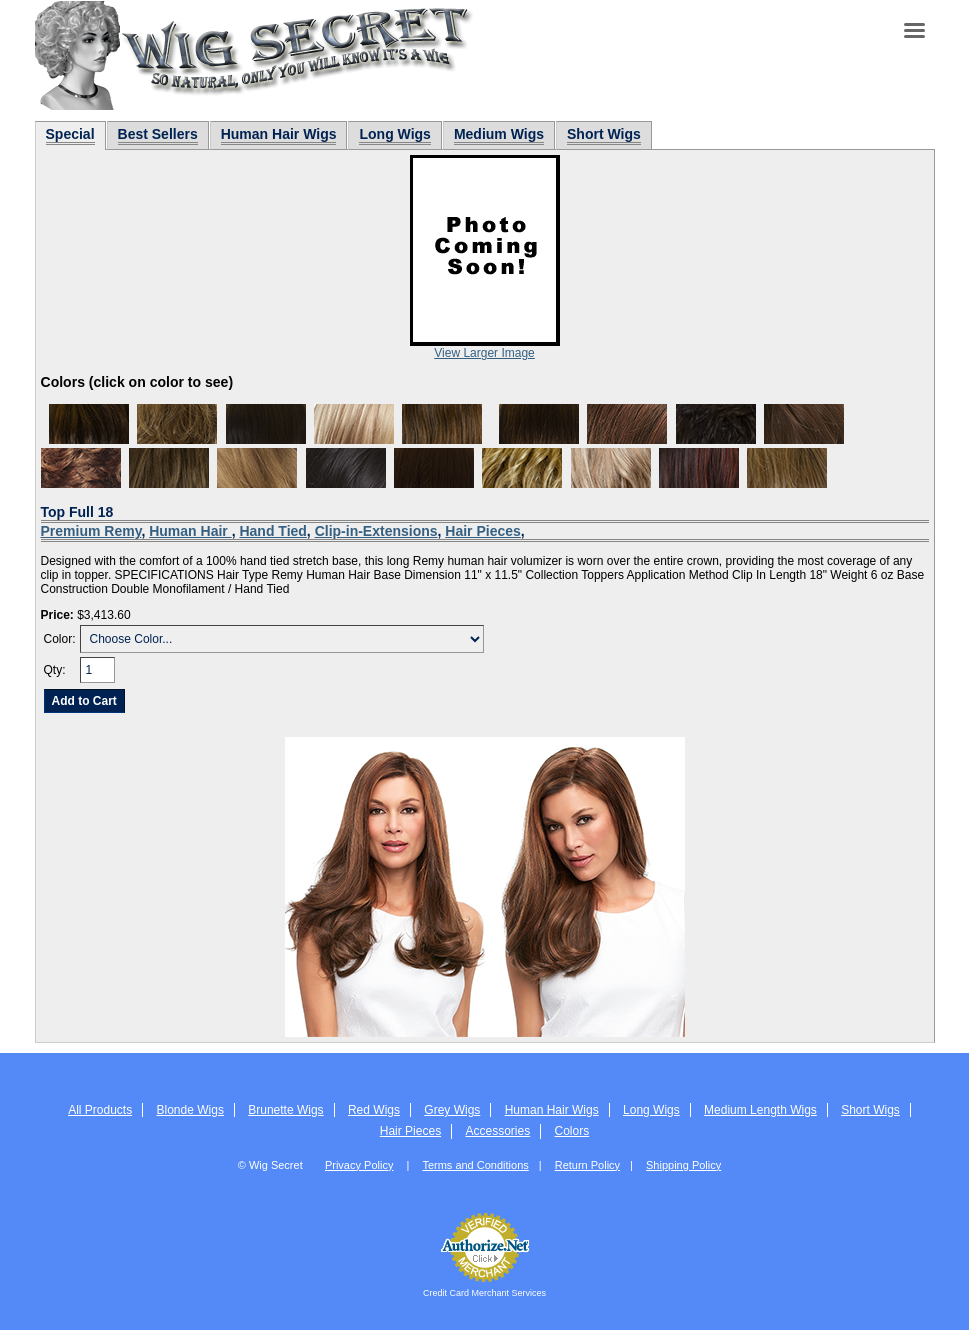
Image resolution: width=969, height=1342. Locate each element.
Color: (60, 639)
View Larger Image (484, 353)
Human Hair (190, 531)
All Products (100, 1110)
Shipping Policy (683, 1165)
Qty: (55, 670)
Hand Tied (272, 531)
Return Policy (587, 1165)
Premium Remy (91, 531)
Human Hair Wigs (552, 1110)
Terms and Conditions (475, 1165)
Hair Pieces (483, 531)
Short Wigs (870, 1110)
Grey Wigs (452, 1110)
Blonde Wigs (190, 1110)
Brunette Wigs (285, 1110)
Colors (572, 1131)
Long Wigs (651, 1110)
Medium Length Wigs (760, 1110)
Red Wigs (374, 1110)
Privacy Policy (359, 1165)
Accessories (497, 1131)
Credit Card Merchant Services (484, 1293)
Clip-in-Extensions (376, 531)
